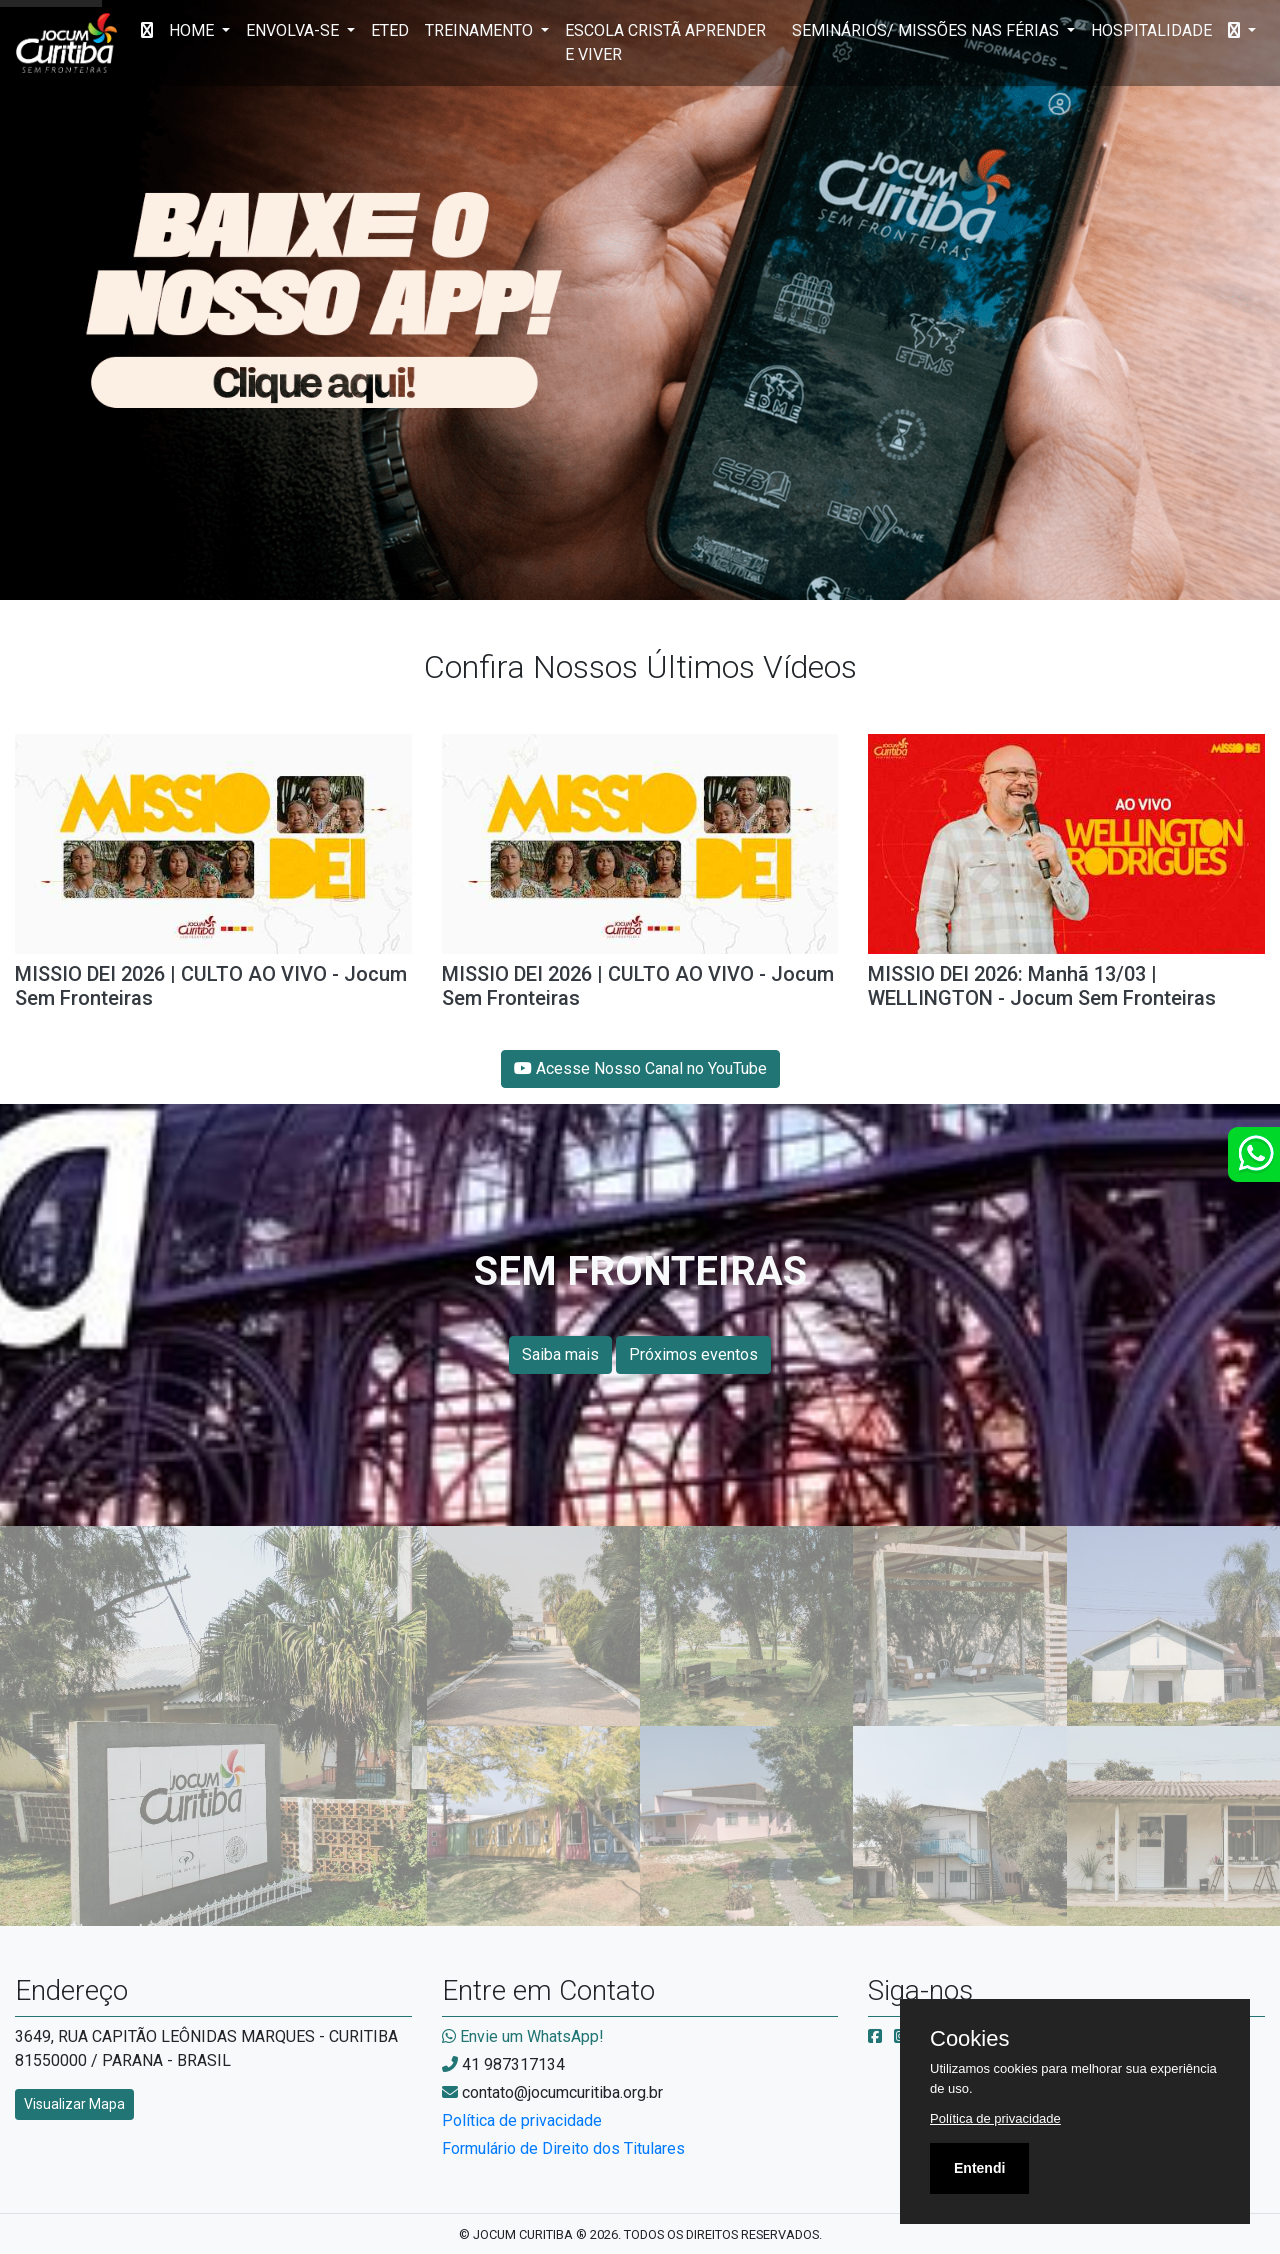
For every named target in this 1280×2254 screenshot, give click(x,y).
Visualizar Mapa (74, 2104)
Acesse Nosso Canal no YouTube (640, 1068)
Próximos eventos (693, 1354)
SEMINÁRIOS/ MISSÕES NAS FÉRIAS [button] (927, 30)
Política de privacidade (522, 2120)
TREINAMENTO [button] (481, 30)
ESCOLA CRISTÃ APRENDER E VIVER (665, 42)
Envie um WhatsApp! (523, 2036)
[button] (1242, 31)
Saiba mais (560, 1354)
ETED (390, 30)
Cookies (969, 2039)
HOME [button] (193, 30)
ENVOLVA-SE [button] (294, 30)
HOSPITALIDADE (1151, 30)
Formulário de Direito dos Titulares (563, 2148)
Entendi (979, 2168)
